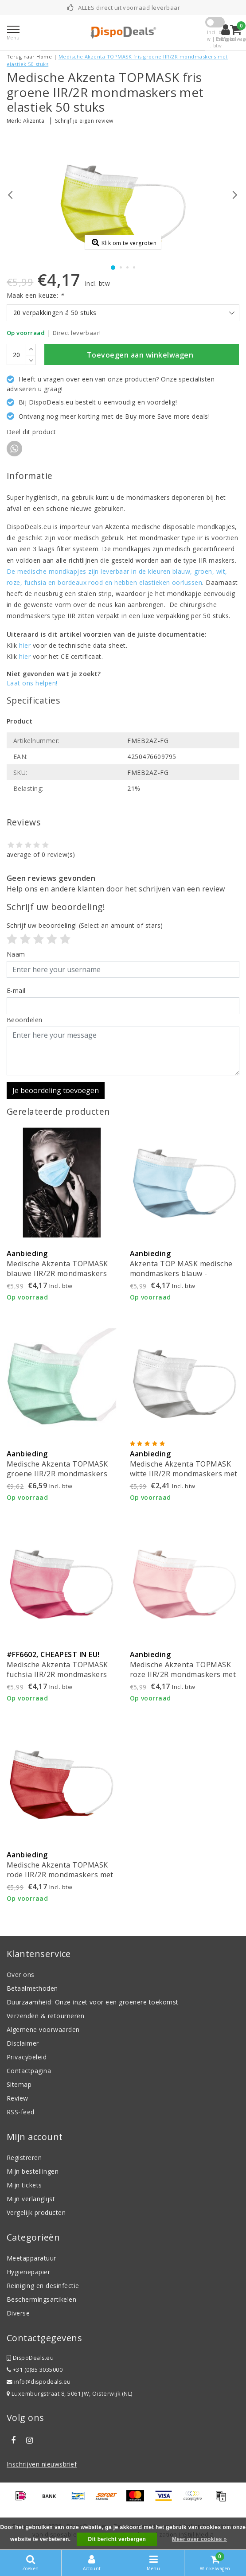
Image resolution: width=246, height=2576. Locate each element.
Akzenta (33, 121)
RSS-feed (21, 2112)
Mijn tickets (24, 2185)
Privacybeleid (27, 2057)
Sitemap (19, 2084)
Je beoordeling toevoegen (55, 1090)
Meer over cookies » (199, 2539)
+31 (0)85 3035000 (34, 2370)
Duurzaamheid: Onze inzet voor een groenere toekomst (92, 2002)
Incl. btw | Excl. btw (215, 39)
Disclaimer (23, 2043)
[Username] (123, 969)
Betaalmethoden (32, 1988)
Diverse (18, 2313)
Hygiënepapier (28, 2272)
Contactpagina (29, 2070)
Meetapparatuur (31, 2258)
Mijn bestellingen (33, 2171)
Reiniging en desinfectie (43, 2285)
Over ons (21, 1974)
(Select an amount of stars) (85, 925)
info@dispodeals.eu (39, 2381)
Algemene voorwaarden (43, 2029)
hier (25, 645)
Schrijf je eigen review (84, 121)
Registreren (24, 2157)
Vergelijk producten (36, 2212)
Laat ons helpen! (32, 683)
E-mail (16, 990)
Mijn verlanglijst (31, 2199)
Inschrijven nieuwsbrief (42, 2464)
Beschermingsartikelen (41, 2299)
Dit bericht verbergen (117, 2539)
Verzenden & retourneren (45, 2016)
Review (17, 2098)
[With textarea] (123, 1051)
